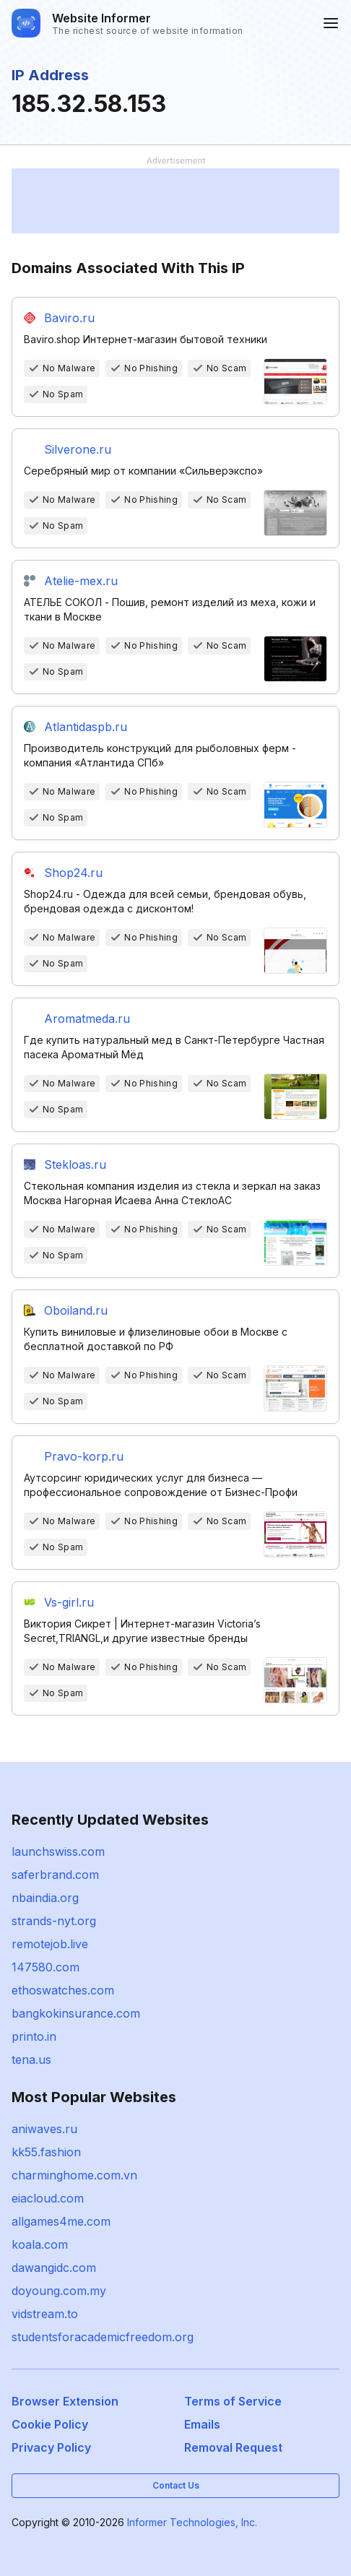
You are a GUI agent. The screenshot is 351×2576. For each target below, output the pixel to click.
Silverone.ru (77, 449)
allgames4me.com (61, 2221)
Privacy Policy (51, 2447)
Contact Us (175, 2485)
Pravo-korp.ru (84, 1456)
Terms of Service (233, 2401)
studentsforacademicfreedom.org (103, 2337)
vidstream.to (45, 2314)
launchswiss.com (58, 1851)
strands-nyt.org (54, 1921)
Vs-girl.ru (69, 1602)
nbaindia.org (45, 1897)
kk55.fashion (46, 2152)
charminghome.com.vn (74, 2175)
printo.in (34, 2036)
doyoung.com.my (59, 2290)
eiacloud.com (48, 2198)
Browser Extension (65, 2401)
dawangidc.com (54, 2267)
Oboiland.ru (76, 1310)
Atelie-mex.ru (81, 581)
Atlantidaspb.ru (85, 726)
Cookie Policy (50, 2424)
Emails (202, 2424)
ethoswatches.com (63, 1990)
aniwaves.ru (44, 2129)
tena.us (31, 2059)
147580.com (45, 1967)
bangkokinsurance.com (76, 2013)
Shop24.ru (73, 872)
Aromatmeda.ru (87, 1018)
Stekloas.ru (75, 1164)
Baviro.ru (69, 318)
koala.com (40, 2244)
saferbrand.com (55, 1874)
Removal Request (233, 2447)
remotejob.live (50, 1944)
